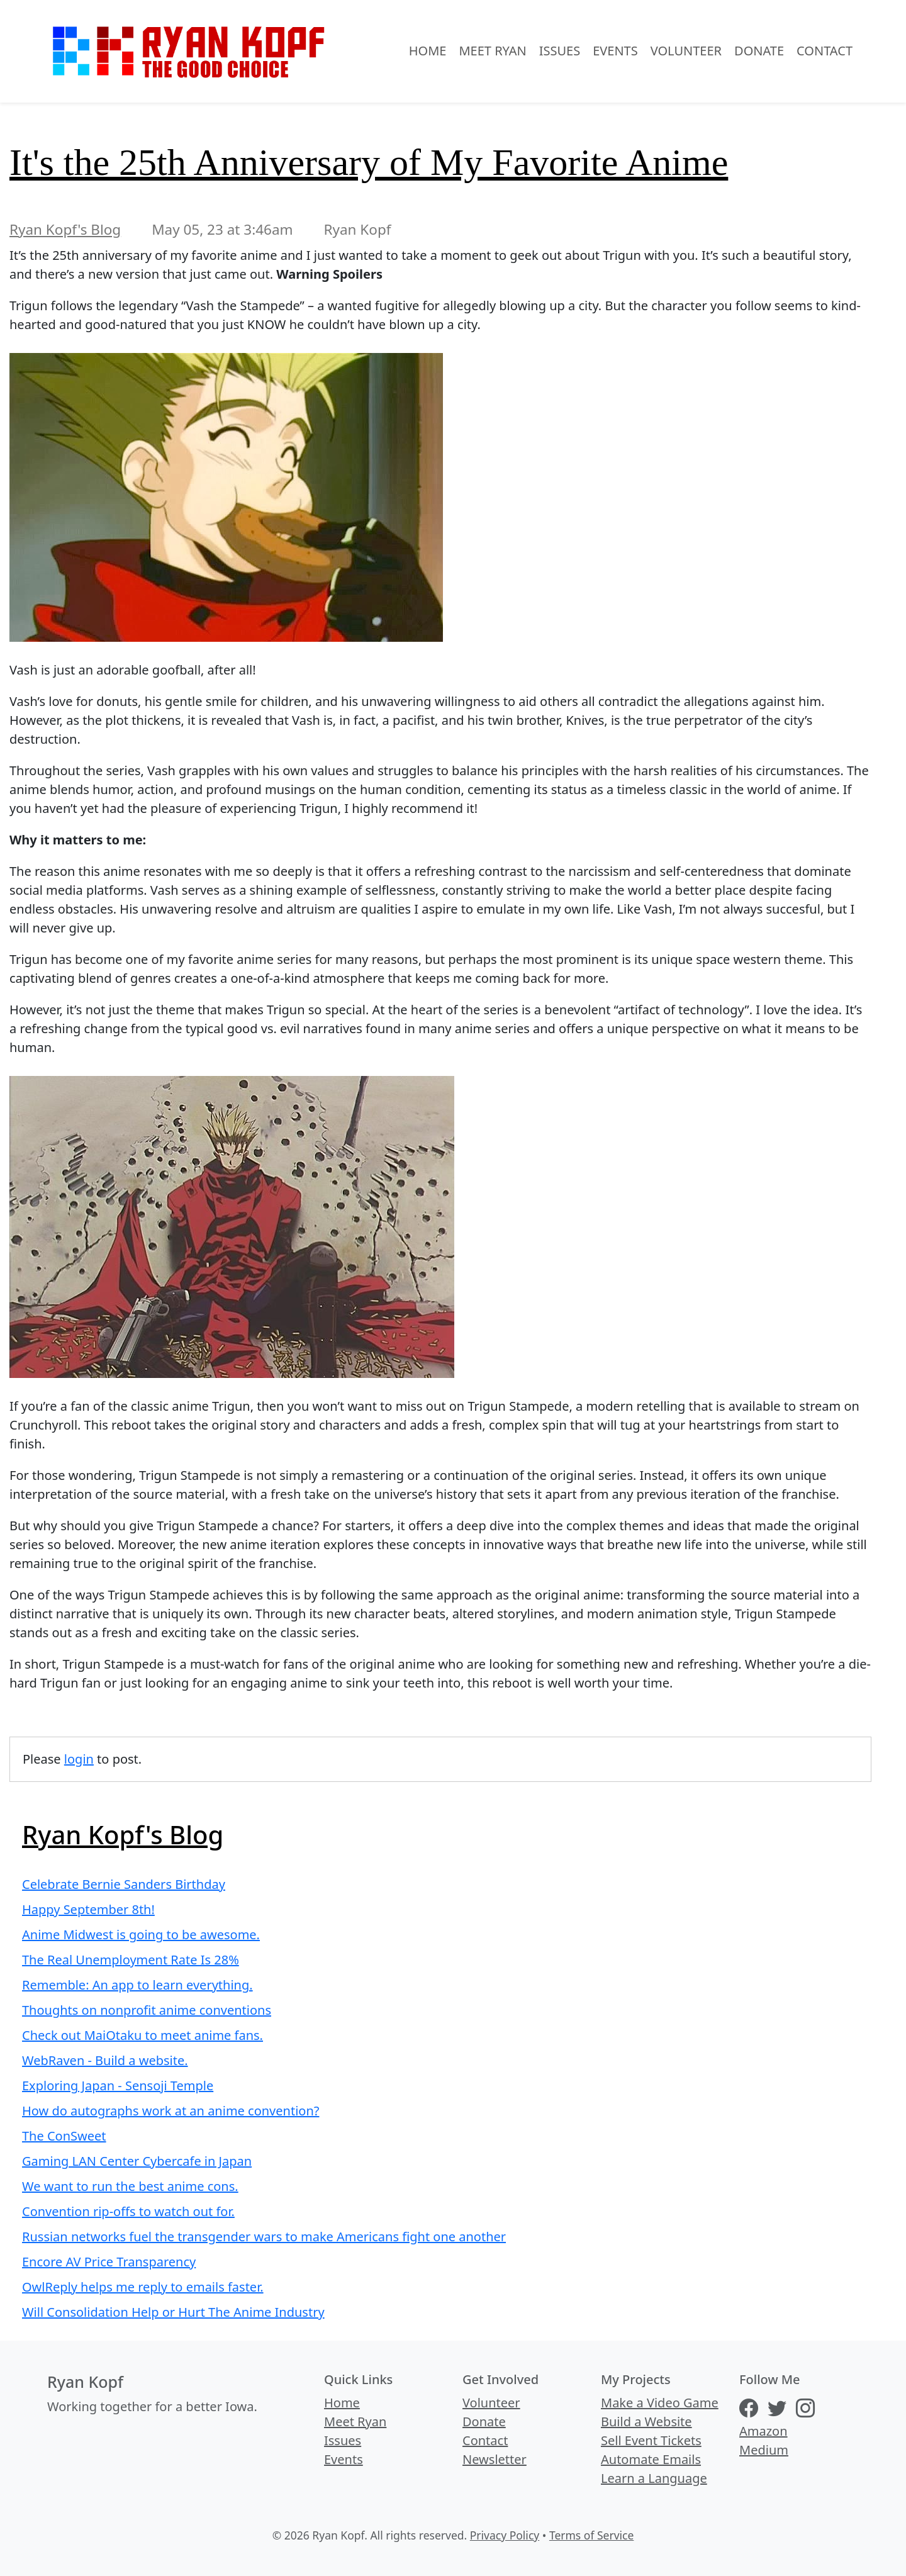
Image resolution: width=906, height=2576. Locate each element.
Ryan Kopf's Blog (65, 229)
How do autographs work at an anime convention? (170, 2110)
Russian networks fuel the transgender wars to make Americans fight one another (264, 2236)
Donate (759, 50)
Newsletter (494, 2459)
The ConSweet (64, 2135)
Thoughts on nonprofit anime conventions (146, 2010)
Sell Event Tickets (651, 2440)
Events (615, 50)
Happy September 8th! (88, 1909)
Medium (763, 2449)
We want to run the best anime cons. (130, 2186)
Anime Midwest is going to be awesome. (141, 1934)
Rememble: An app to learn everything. (137, 1984)
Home (428, 50)
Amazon (763, 2430)
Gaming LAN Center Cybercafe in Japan (137, 2161)
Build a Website (646, 2421)
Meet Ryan (492, 50)
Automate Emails (651, 2459)
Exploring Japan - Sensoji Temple (117, 2085)
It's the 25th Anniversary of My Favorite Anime (368, 162)
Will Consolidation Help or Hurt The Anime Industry (173, 2312)
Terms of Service (591, 2535)
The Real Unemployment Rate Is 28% (130, 1959)
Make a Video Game (660, 2402)
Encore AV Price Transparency (109, 2261)
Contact (825, 50)
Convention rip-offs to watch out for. (128, 2211)
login (79, 1758)
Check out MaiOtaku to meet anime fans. (142, 2035)
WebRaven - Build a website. (105, 2060)
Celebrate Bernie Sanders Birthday (123, 1884)
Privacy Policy (504, 2535)
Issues (559, 50)
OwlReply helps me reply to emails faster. (143, 2286)
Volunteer (686, 50)
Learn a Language (654, 2478)
